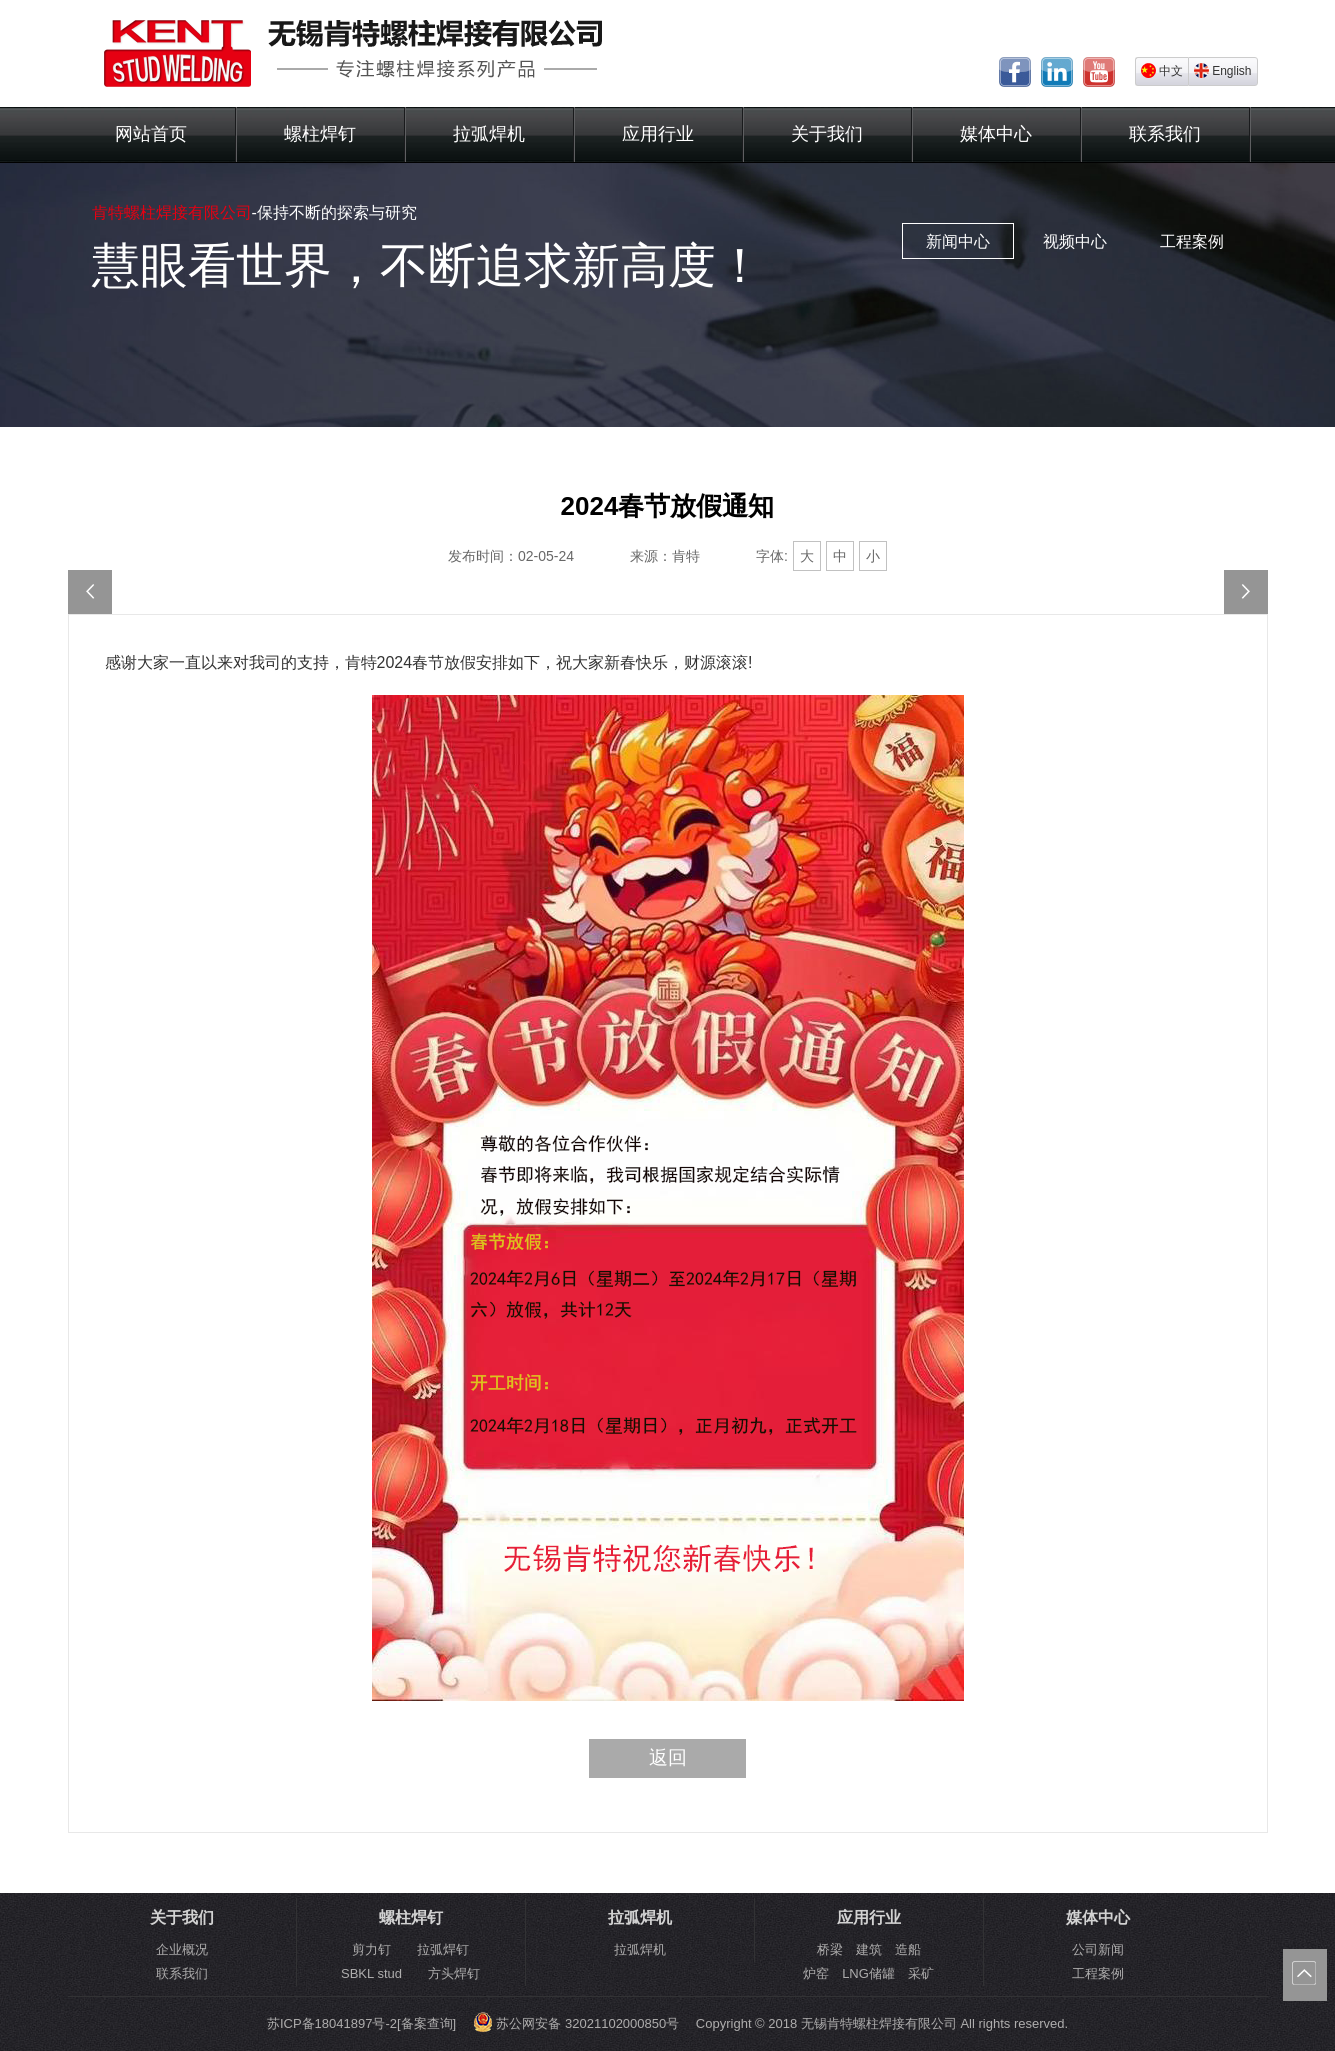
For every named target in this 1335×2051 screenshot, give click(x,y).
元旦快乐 (90, 592)
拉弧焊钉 (443, 1949)
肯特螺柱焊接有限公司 (172, 212)
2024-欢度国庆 (1246, 592)
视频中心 (1075, 241)
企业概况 (182, 1949)
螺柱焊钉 (320, 134)
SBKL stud (371, 1973)
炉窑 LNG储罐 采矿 (868, 1973)
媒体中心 (996, 134)
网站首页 (151, 134)
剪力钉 (371, 1949)
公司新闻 (1098, 1949)
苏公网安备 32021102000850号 (576, 2023)
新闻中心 (958, 241)
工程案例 (1192, 241)
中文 (1162, 70)
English (1222, 70)
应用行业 (658, 134)
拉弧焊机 (489, 134)
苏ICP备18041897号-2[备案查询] (361, 2023)
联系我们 (1165, 134)
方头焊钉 (454, 1973)
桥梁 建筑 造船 (869, 1949)
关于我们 (827, 134)
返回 (668, 1757)
